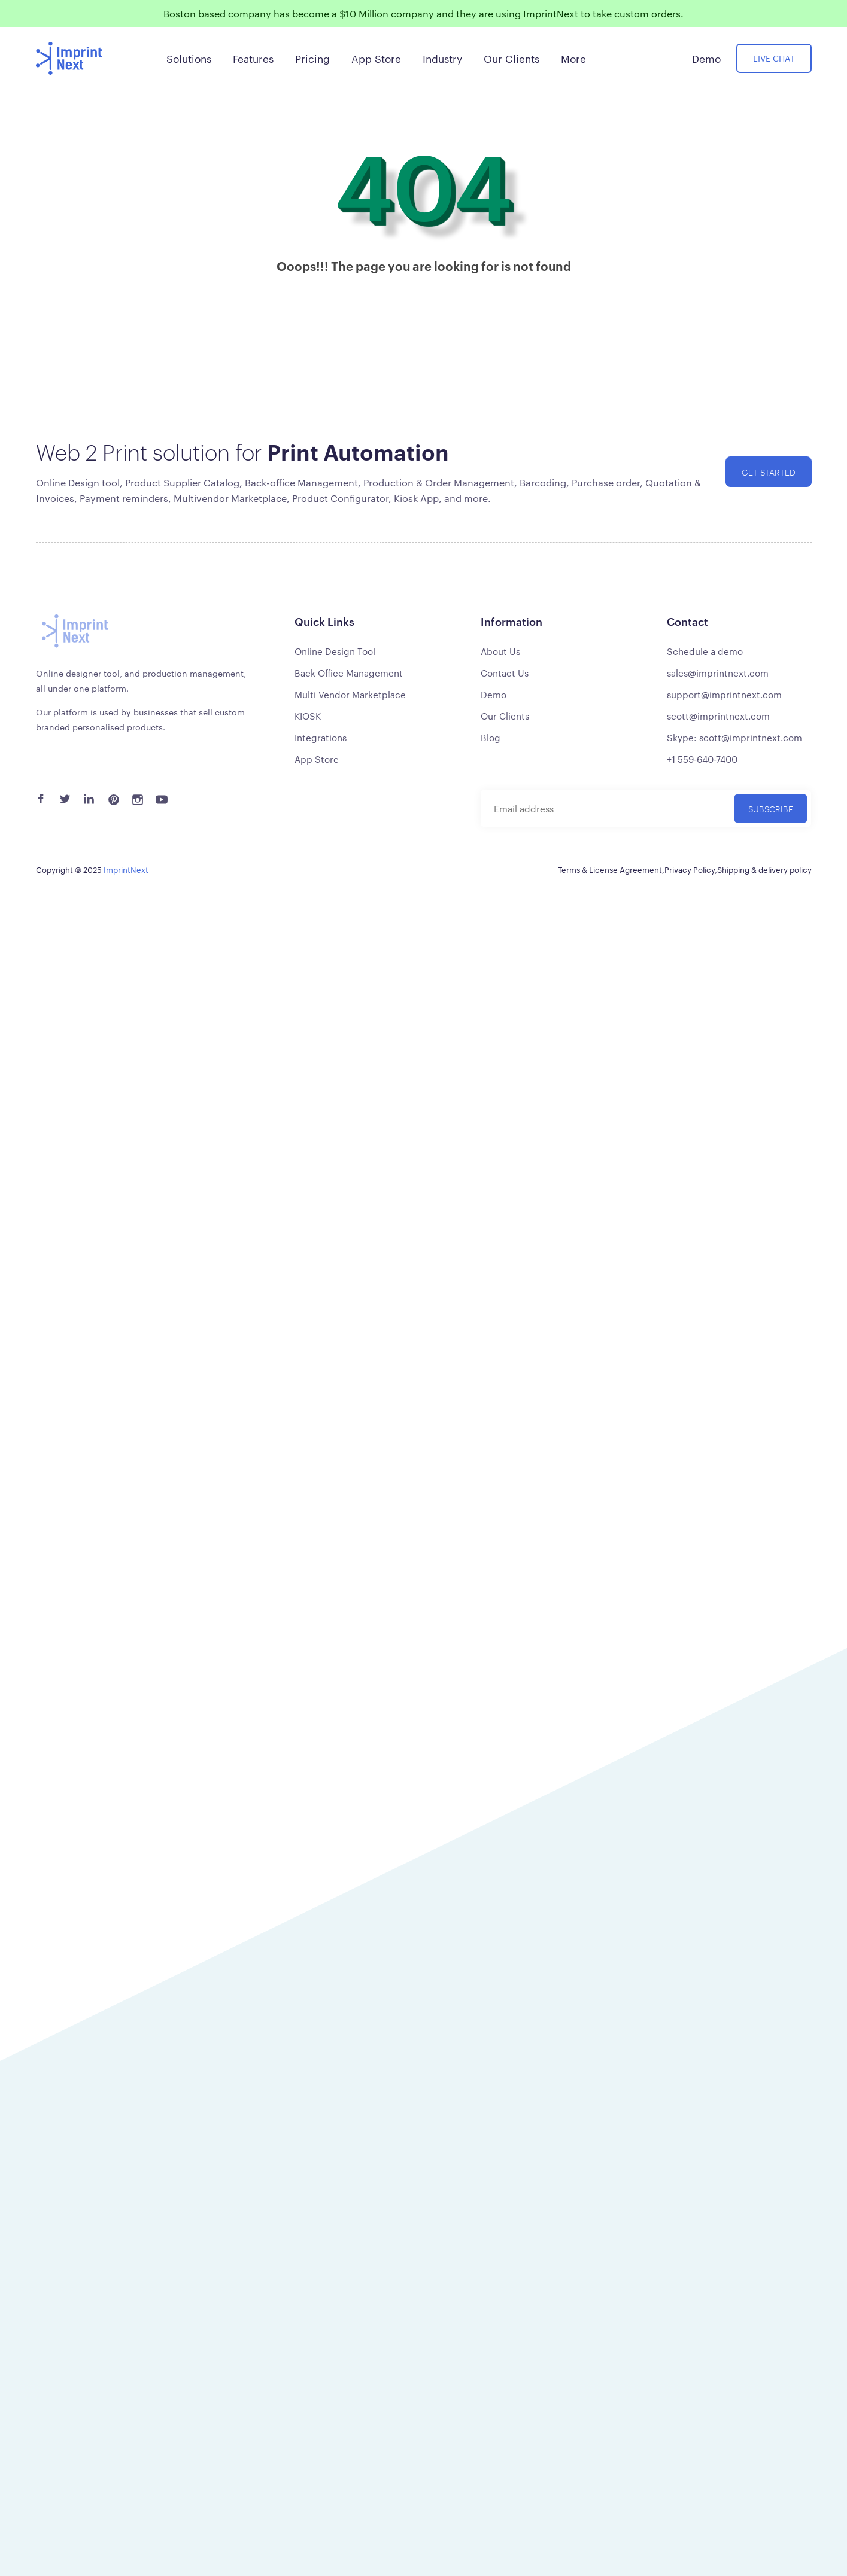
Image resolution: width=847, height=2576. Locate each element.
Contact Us (505, 672)
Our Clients (505, 716)
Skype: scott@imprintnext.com (734, 737)
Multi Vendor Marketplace (350, 694)
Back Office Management (349, 672)
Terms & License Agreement (610, 869)
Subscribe (770, 808)
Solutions (188, 58)
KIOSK (308, 716)
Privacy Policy (689, 869)
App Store (317, 759)
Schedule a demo (705, 651)
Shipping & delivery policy (764, 869)
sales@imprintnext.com (718, 672)
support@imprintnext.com (724, 694)
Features (253, 58)
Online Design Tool (335, 651)
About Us (500, 651)
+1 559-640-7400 (702, 759)
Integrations (321, 737)
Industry (442, 58)
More (573, 58)
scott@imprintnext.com (718, 716)
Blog (490, 737)
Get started (769, 471)
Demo (493, 694)
